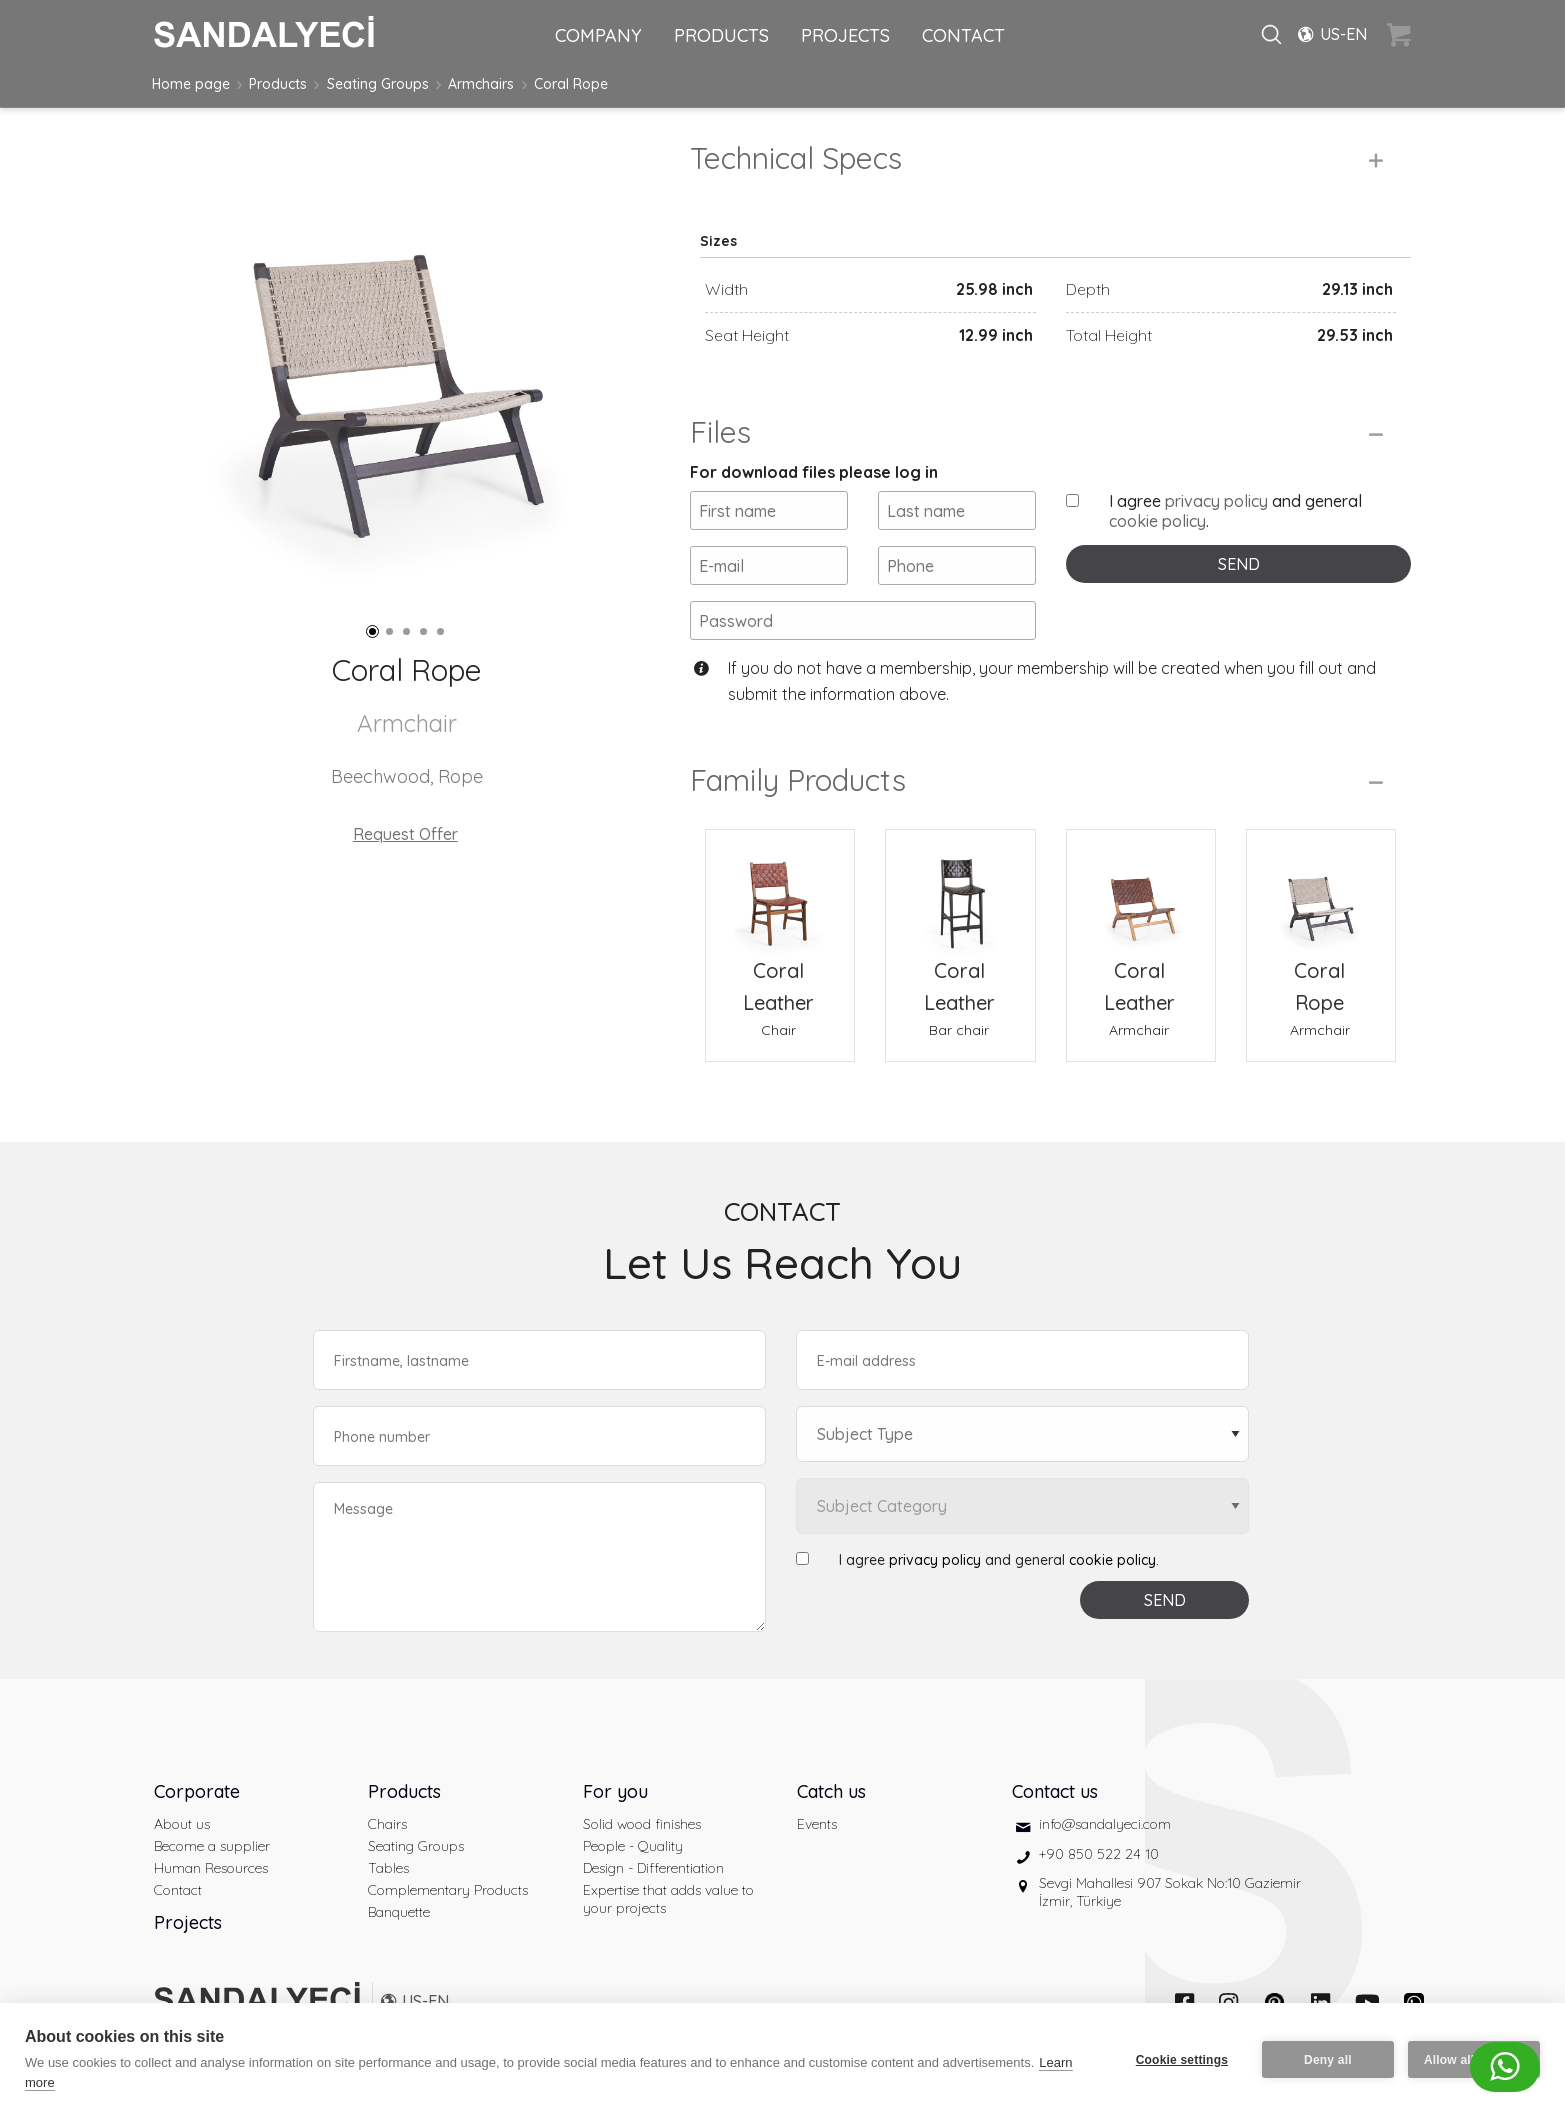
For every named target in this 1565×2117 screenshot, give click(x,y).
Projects (188, 1922)
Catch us (831, 1791)
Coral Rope (571, 84)
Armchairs (481, 84)
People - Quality (633, 1846)
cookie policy (1157, 521)
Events (817, 1824)
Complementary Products (448, 1890)
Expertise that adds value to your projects (668, 1899)
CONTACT (963, 35)
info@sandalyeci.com (1105, 1824)
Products (278, 84)
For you (615, 1791)
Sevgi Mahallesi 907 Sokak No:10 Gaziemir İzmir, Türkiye (1170, 1892)
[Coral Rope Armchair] (1321, 892)
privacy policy (1216, 501)
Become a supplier (212, 1846)
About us (182, 1824)
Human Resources (211, 1868)
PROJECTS (845, 35)
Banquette (399, 1912)
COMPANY (598, 35)
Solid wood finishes (642, 1824)
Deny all (1328, 2060)
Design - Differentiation (653, 1868)
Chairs (387, 1824)
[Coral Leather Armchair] (1141, 892)
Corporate (197, 1791)
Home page (191, 84)
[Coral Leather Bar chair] (960, 892)
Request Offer (405, 834)
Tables (388, 1868)
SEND (1239, 564)
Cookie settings (1182, 2060)
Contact (178, 1890)
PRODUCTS (721, 35)
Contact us (1055, 1791)
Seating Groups (378, 84)
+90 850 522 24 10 (1099, 1854)
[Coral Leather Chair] (780, 892)
